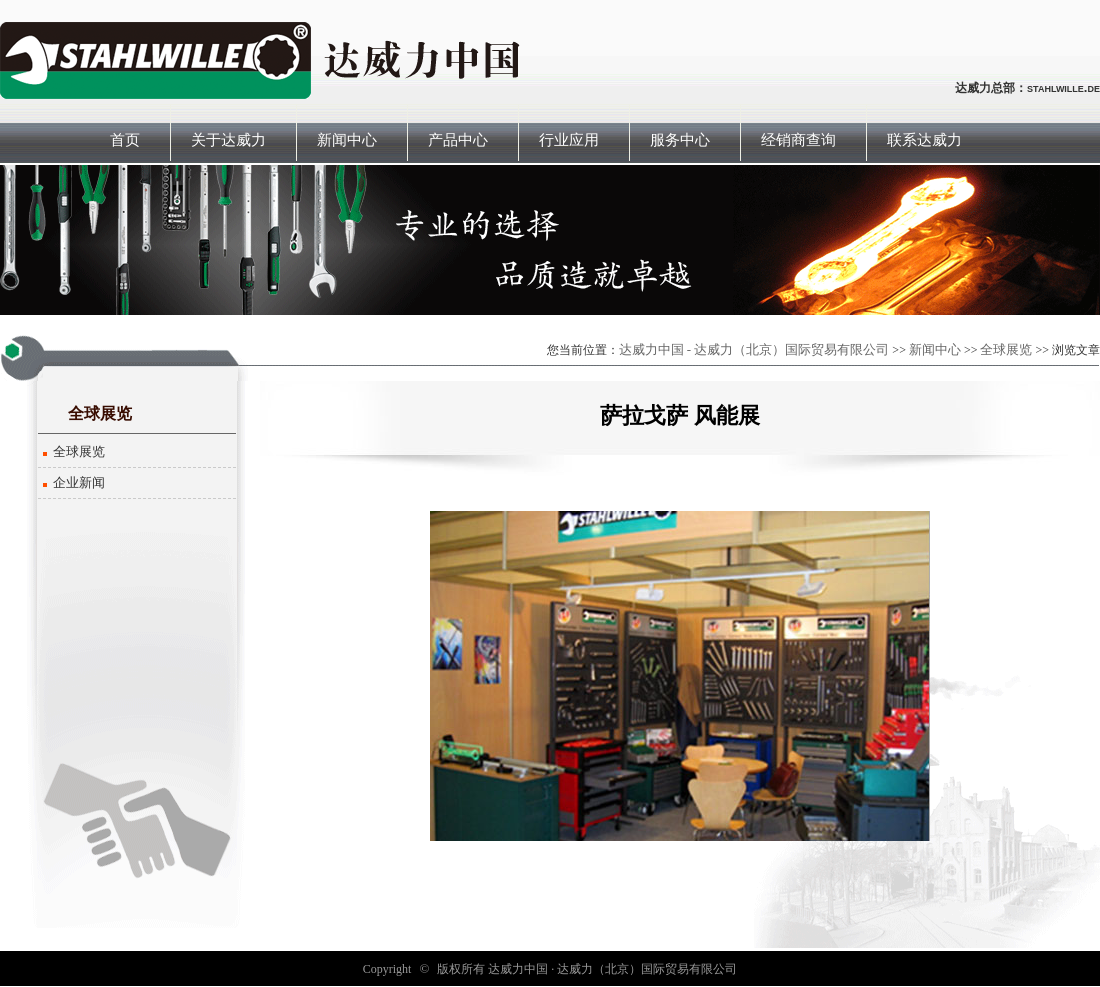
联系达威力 (924, 140)
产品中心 (458, 140)
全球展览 (1006, 349)
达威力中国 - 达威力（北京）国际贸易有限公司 (754, 349)
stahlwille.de (1063, 87)
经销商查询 (798, 140)
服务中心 (680, 140)
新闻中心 (347, 140)
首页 (125, 140)
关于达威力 (228, 140)
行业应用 (569, 140)
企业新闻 (79, 482)
